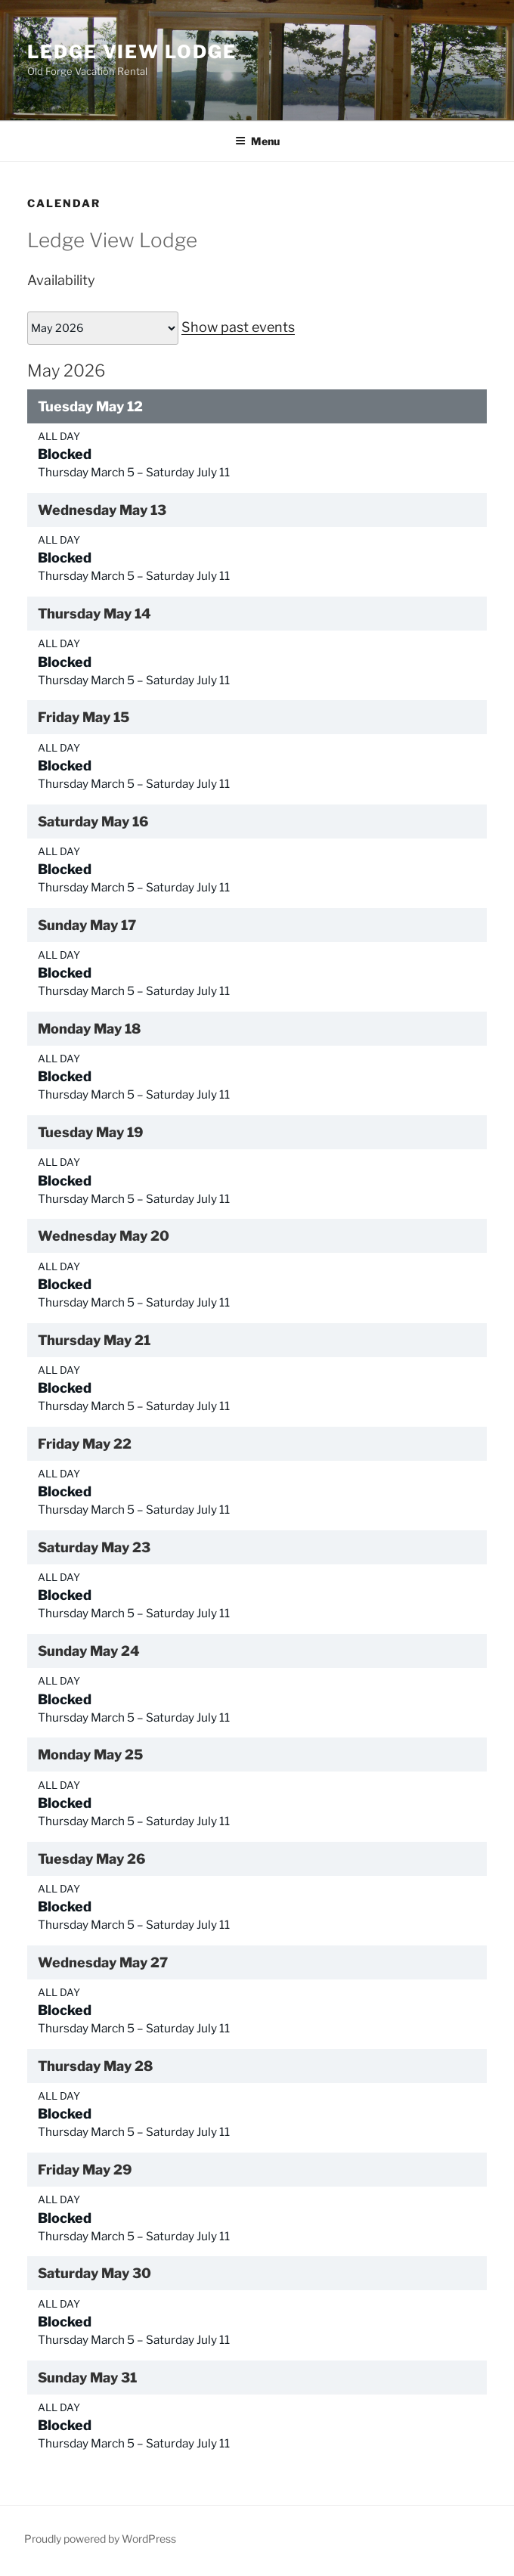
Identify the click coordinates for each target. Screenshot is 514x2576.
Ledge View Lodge (132, 52)
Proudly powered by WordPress (100, 2538)
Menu (257, 141)
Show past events (238, 327)
